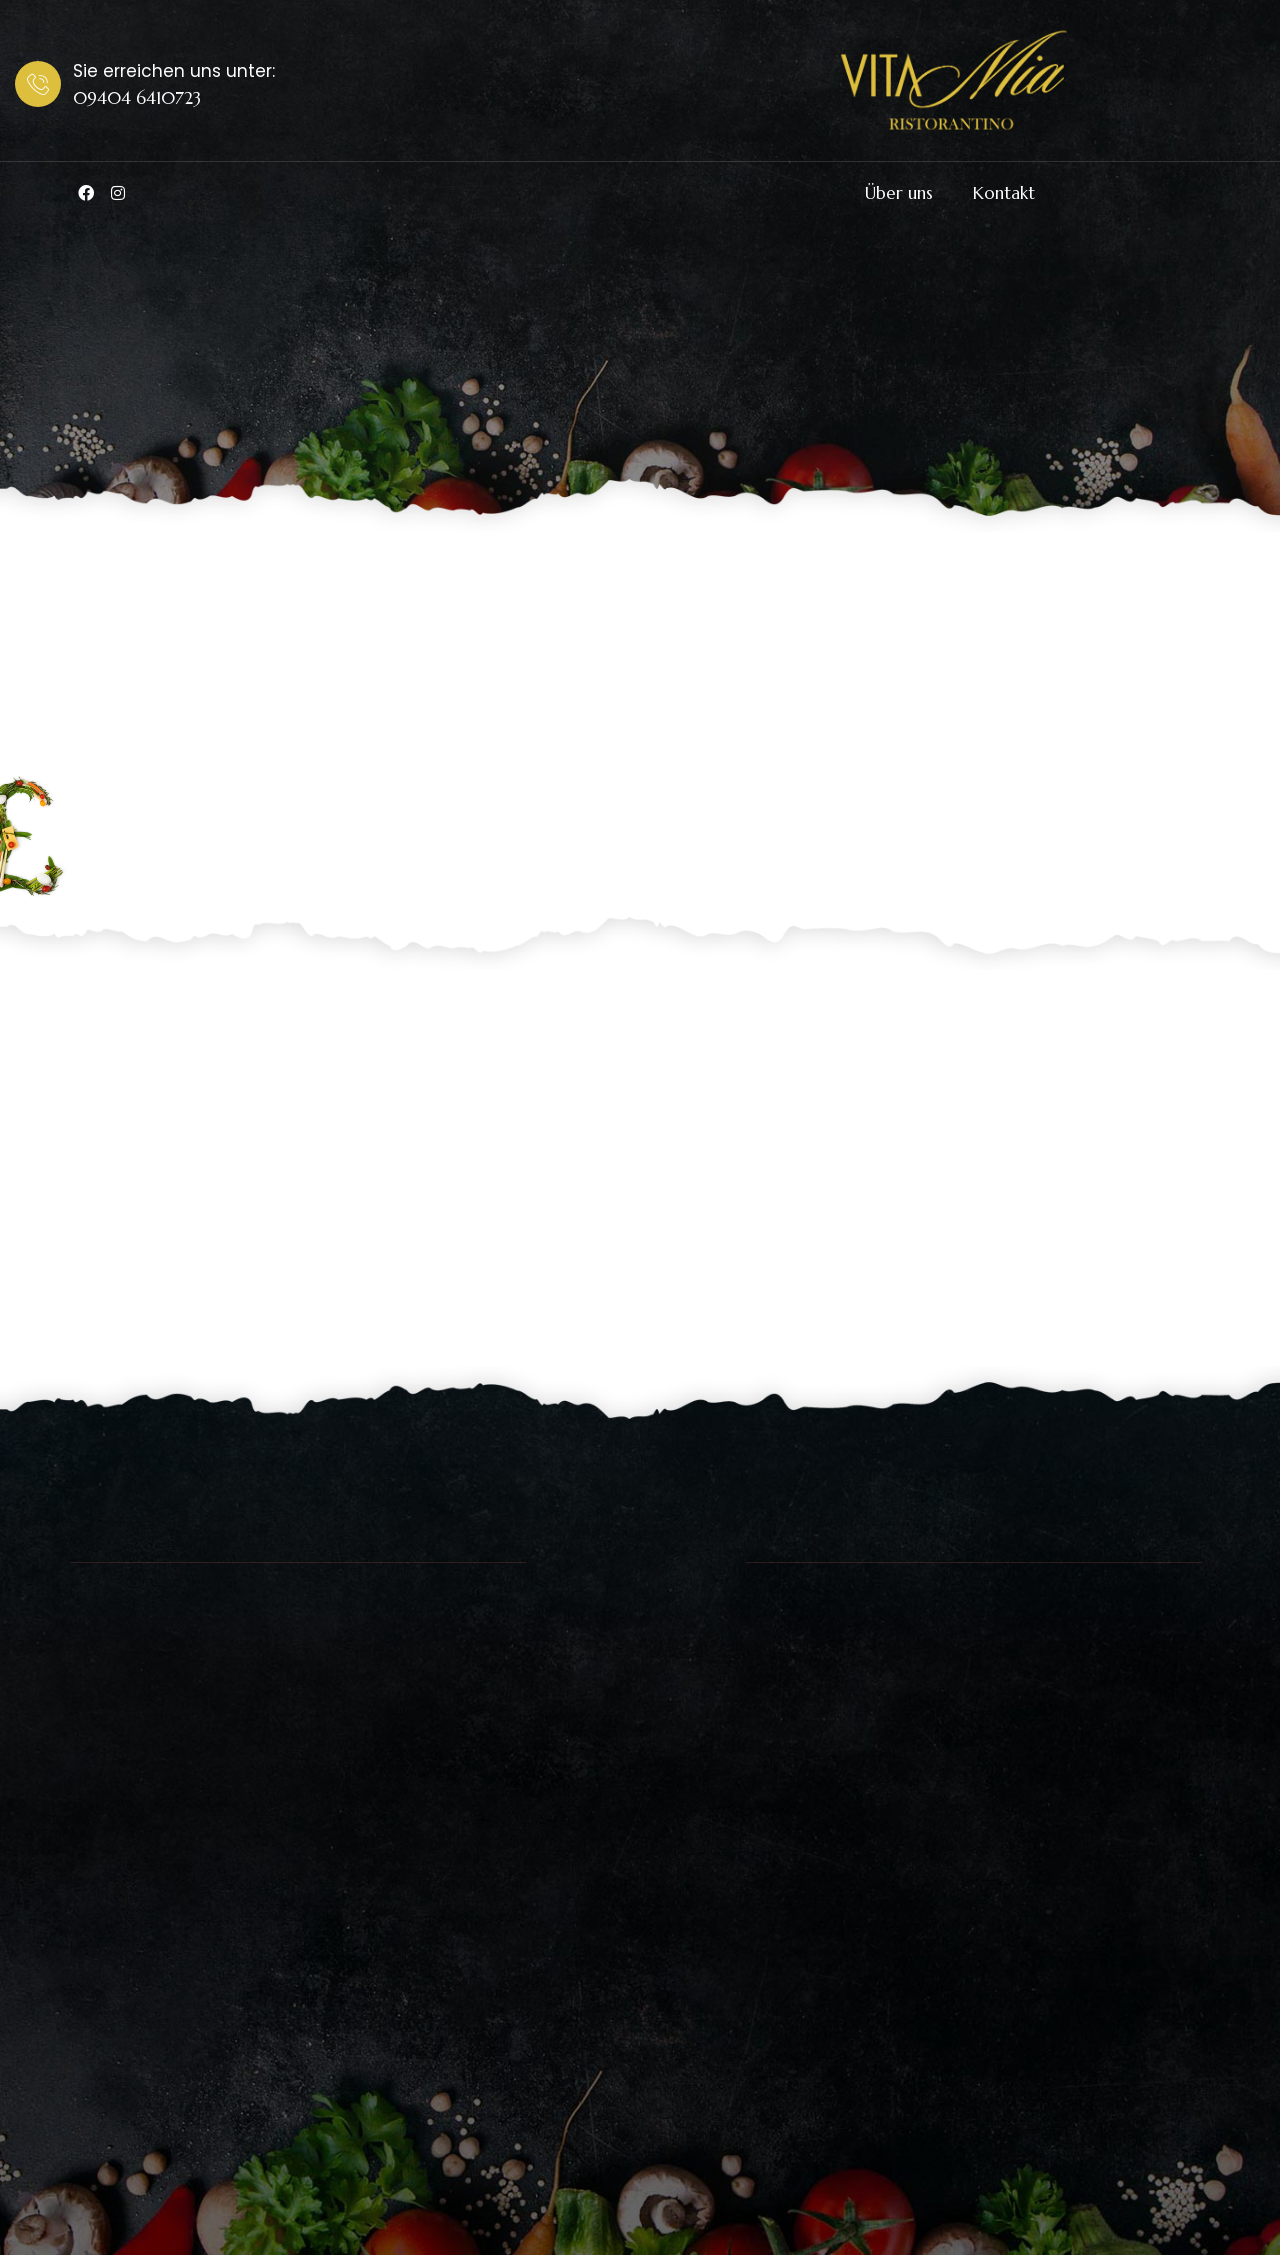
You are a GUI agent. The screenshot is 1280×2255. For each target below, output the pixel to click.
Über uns (899, 193)
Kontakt (1004, 193)
